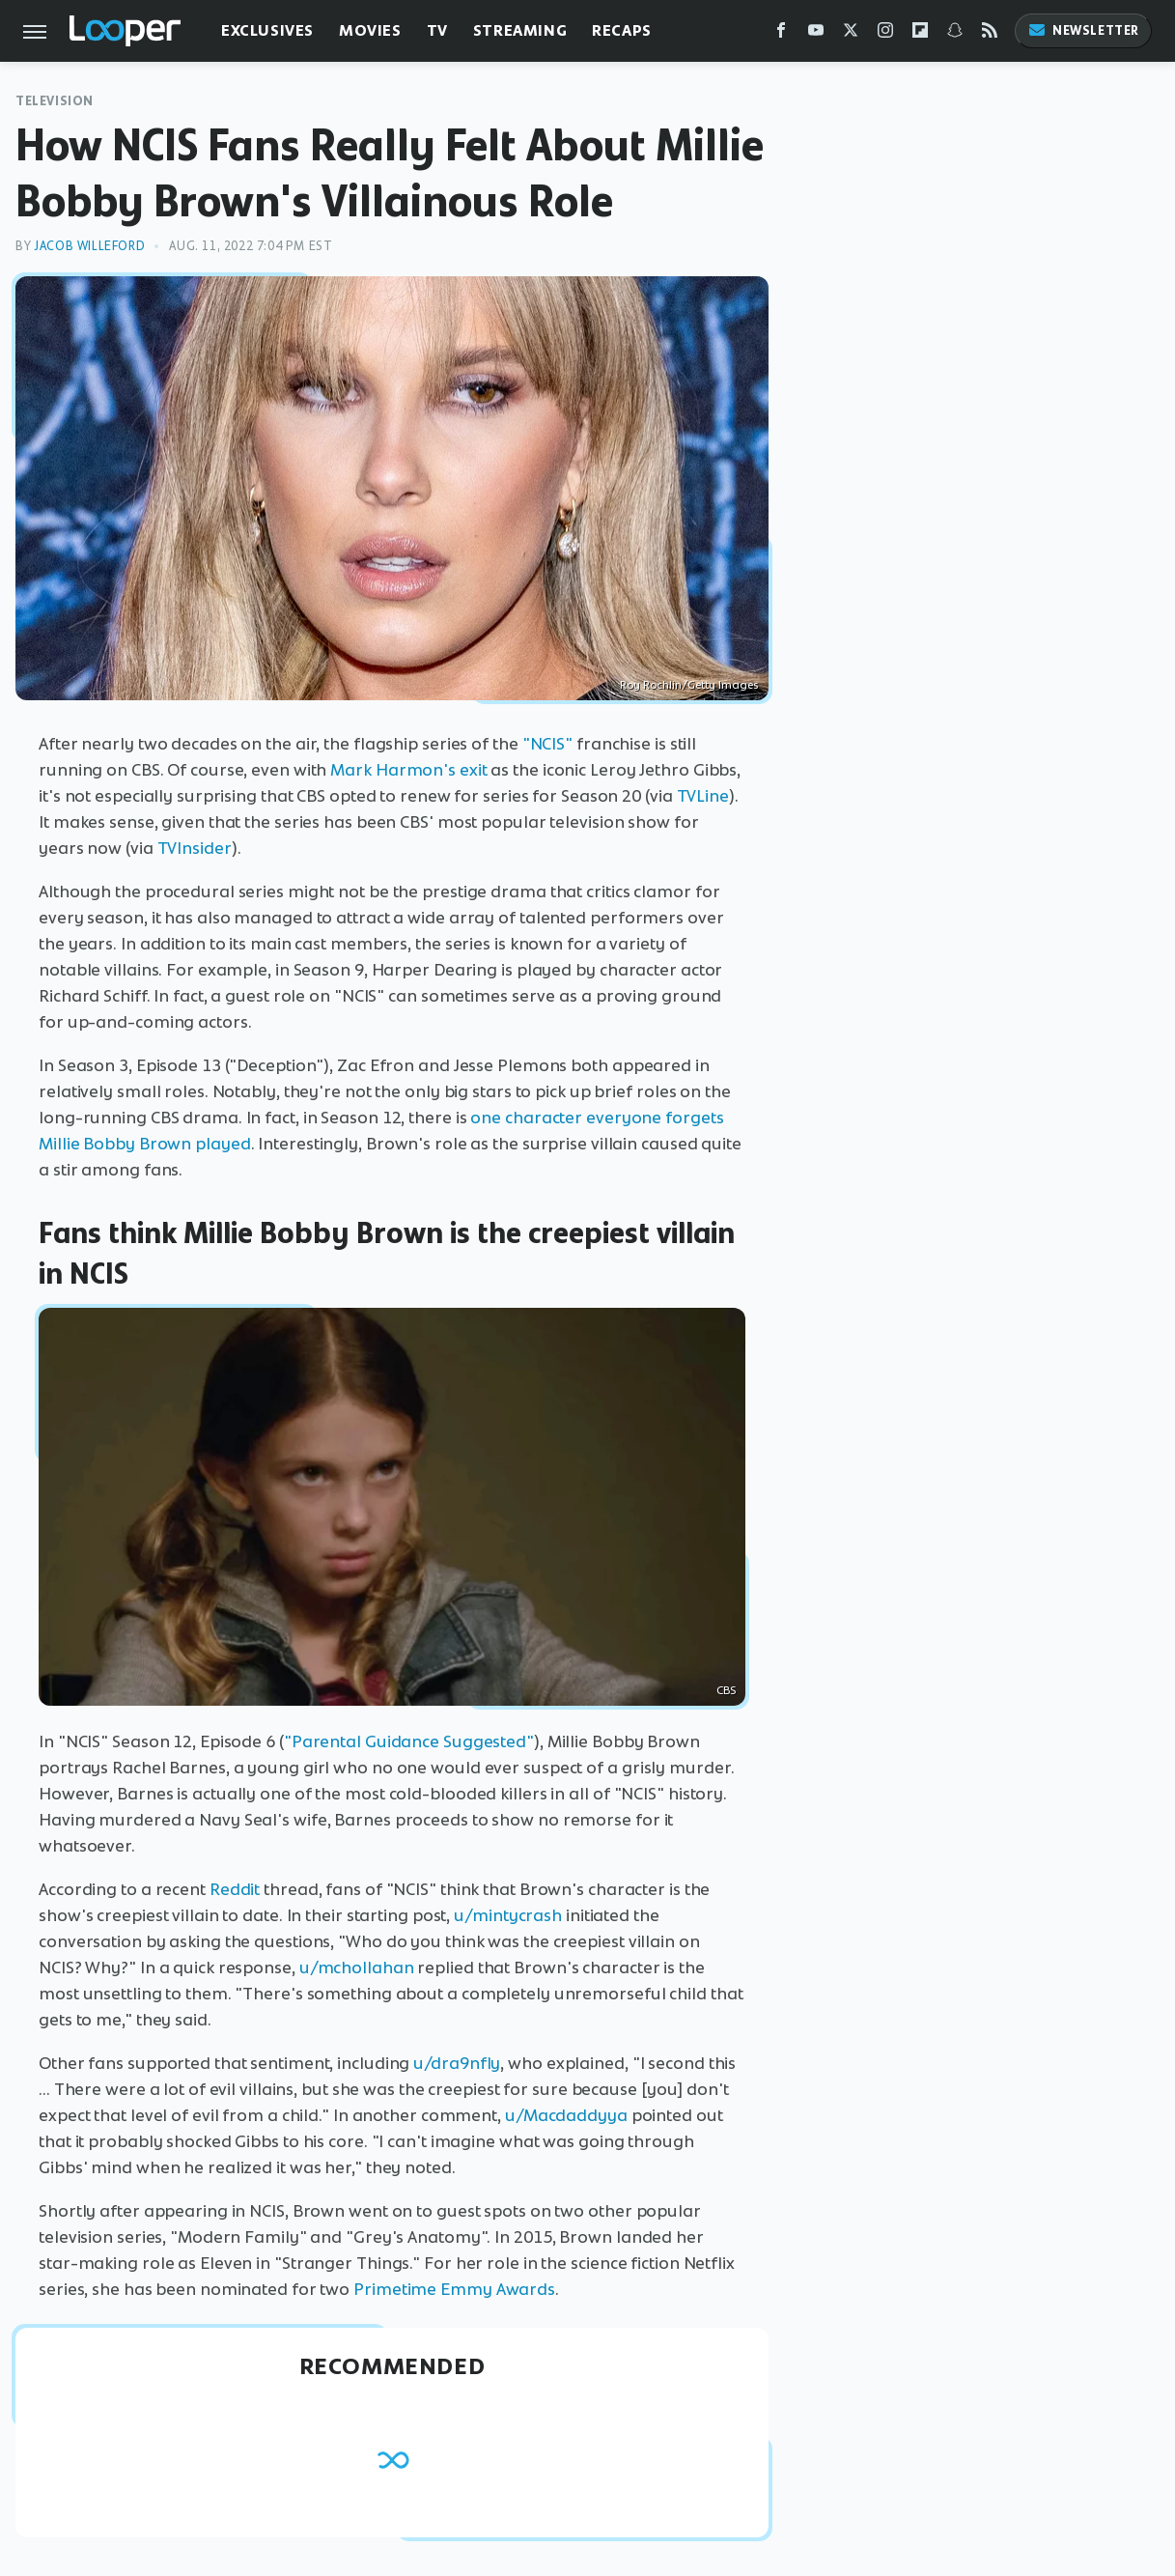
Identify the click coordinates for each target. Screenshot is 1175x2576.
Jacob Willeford (89, 246)
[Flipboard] (920, 34)
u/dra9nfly (456, 2063)
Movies (370, 30)
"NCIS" (547, 743)
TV (437, 30)
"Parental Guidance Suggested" (409, 1741)
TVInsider (194, 848)
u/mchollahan (356, 1967)
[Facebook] (781, 34)
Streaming (520, 30)
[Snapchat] (955, 34)
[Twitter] (850, 34)
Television (54, 101)
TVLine (703, 795)
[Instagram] (885, 34)
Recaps (622, 30)
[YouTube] (815, 34)
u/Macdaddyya (566, 2115)
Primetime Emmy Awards (454, 2289)
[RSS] (989, 34)
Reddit (235, 1889)
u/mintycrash (508, 1915)
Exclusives (267, 30)
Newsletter (1083, 30)
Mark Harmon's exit (408, 769)
